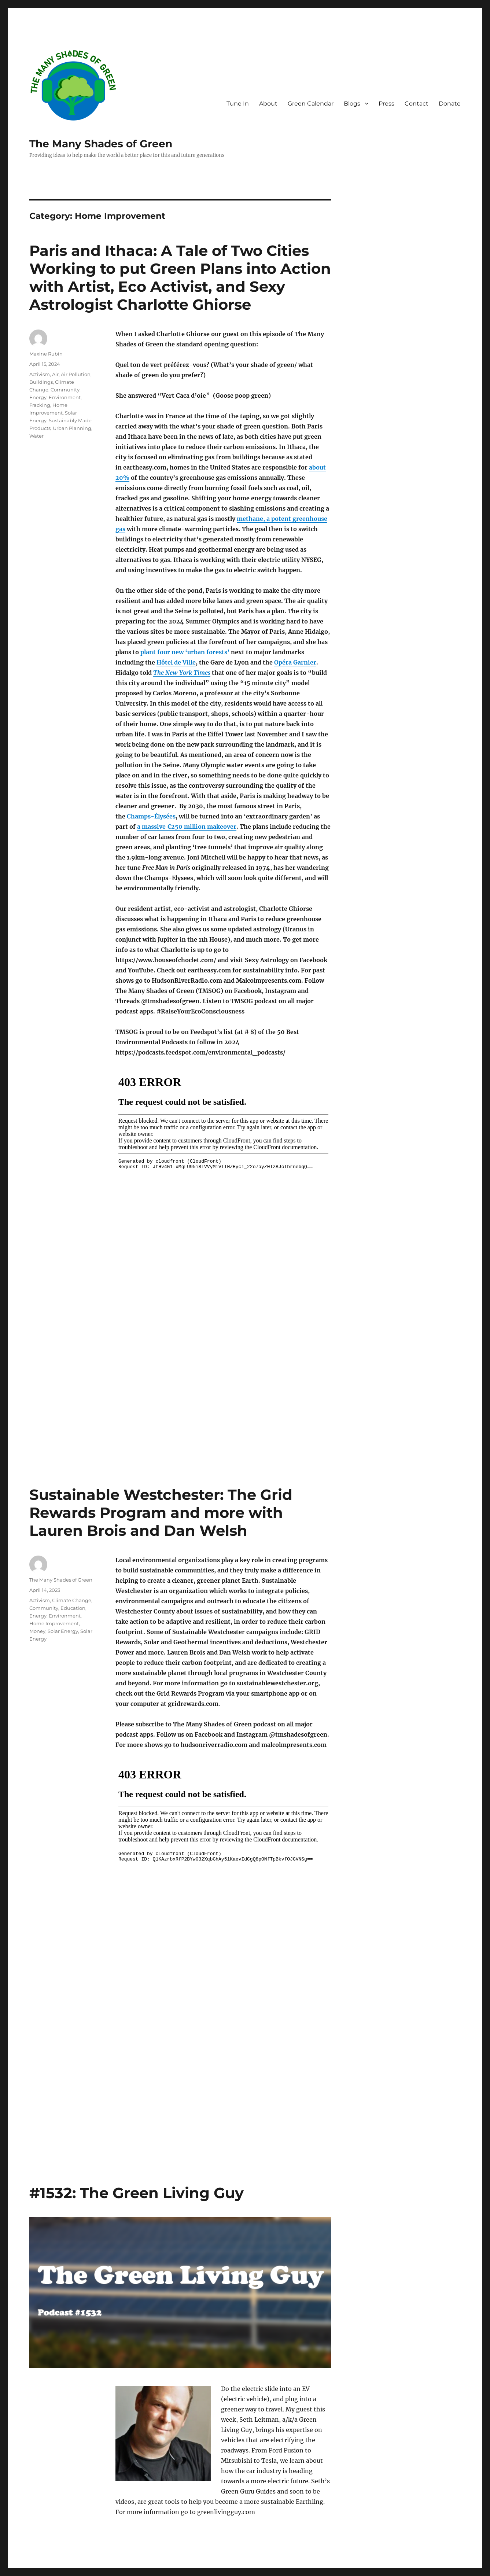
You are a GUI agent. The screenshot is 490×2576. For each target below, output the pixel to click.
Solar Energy (63, 1631)
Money (37, 1631)
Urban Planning (72, 428)
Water (36, 436)
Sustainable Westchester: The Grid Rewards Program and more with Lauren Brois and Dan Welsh (160, 1512)
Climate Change (71, 1600)
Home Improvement (54, 1623)
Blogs (352, 103)
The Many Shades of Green (100, 143)
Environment (65, 397)
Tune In (237, 103)
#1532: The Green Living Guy (136, 2193)
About (268, 103)
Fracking (39, 405)
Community (65, 390)
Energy (38, 397)
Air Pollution (76, 374)
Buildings (41, 382)
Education (72, 1608)
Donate (450, 103)
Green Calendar (311, 103)
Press (386, 103)
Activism (39, 374)
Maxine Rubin (46, 354)
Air (55, 374)
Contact (416, 103)
